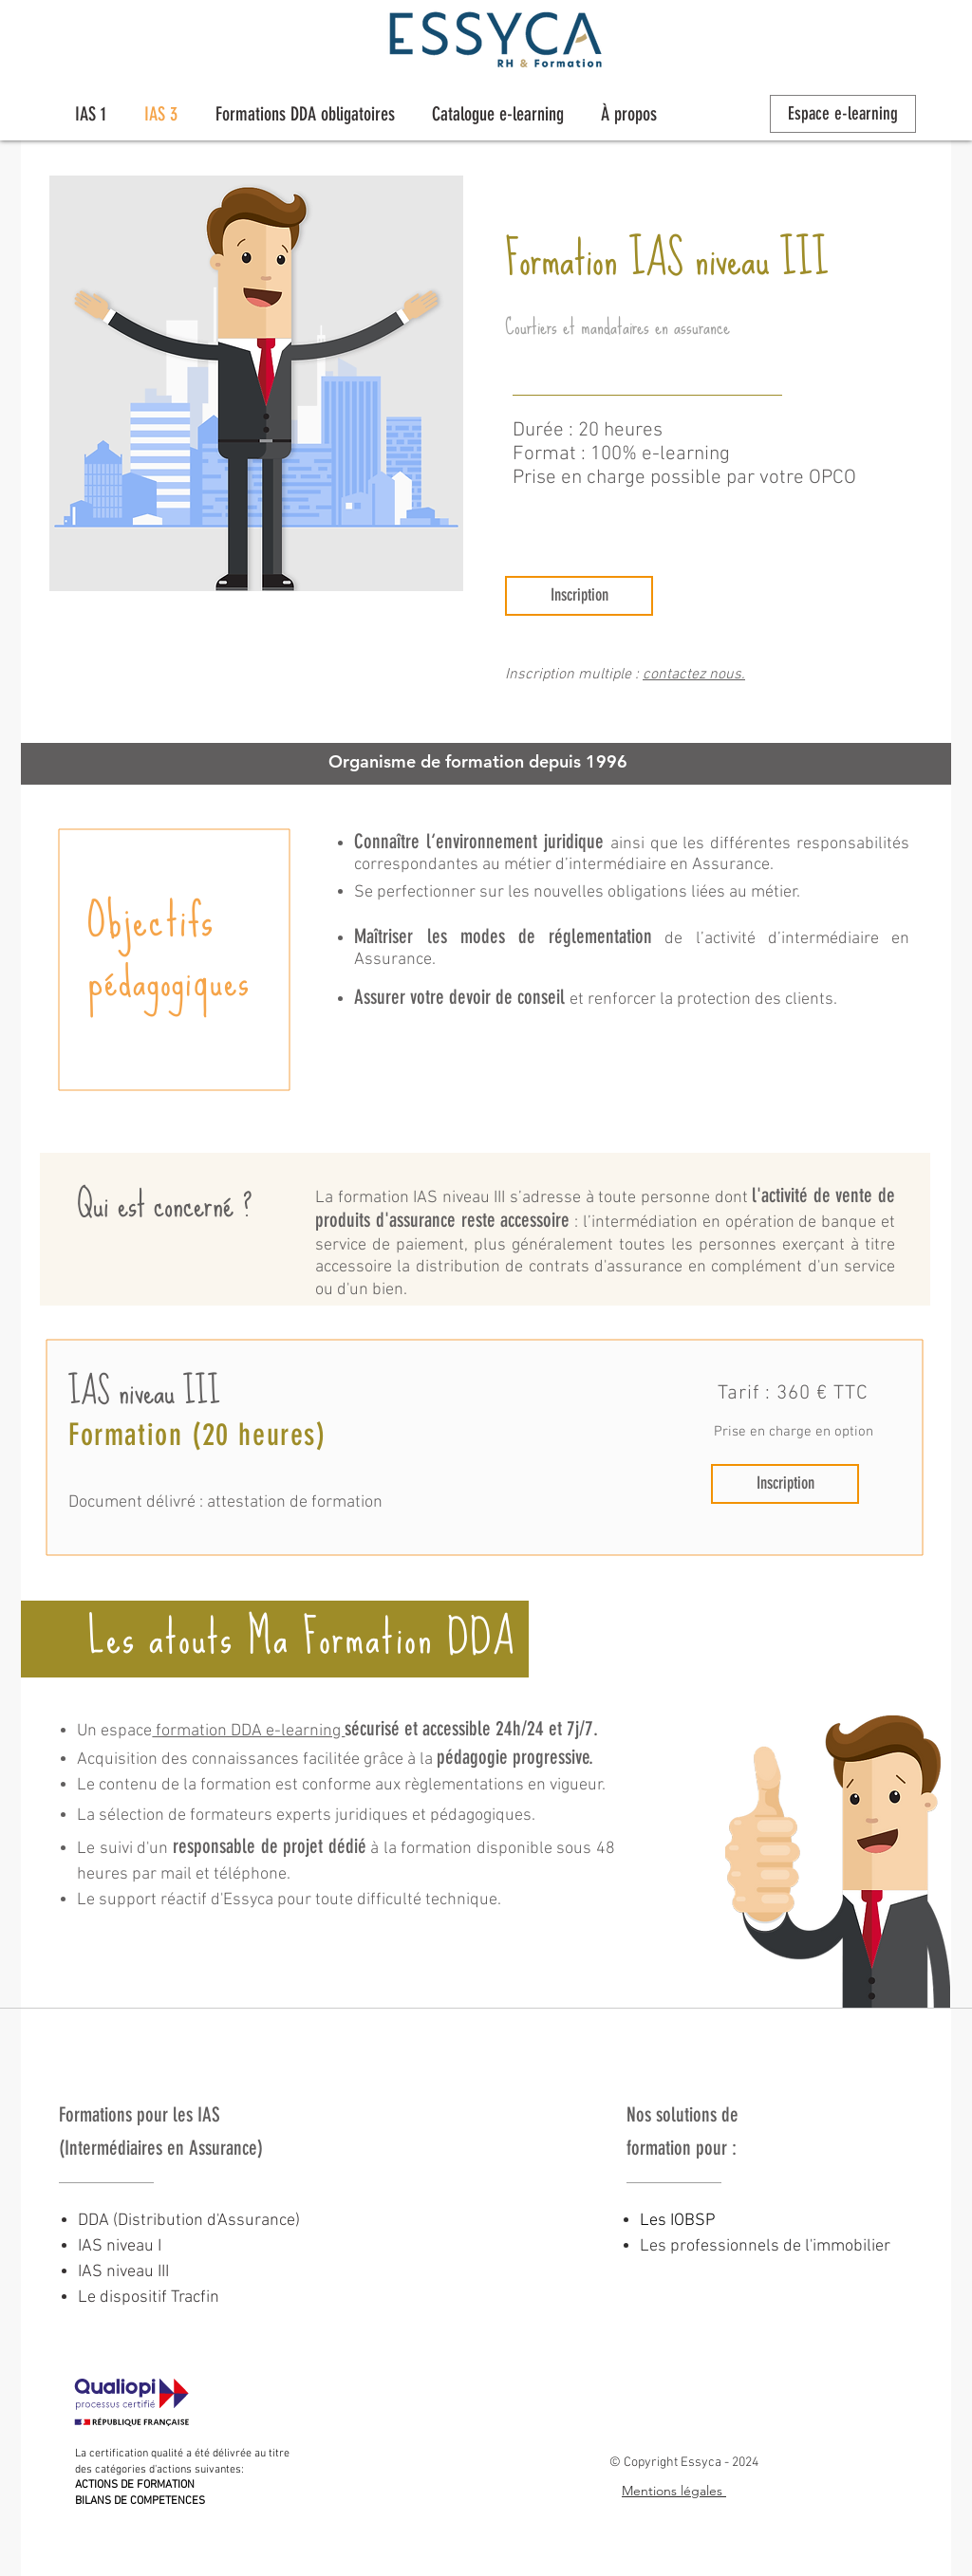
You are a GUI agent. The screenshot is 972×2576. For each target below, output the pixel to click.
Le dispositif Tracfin (148, 2297)
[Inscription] (579, 596)
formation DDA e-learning (248, 1731)
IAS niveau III (123, 2272)
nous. (727, 674)
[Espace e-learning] (843, 114)
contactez (676, 674)
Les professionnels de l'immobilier (765, 2246)
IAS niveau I (119, 2246)
